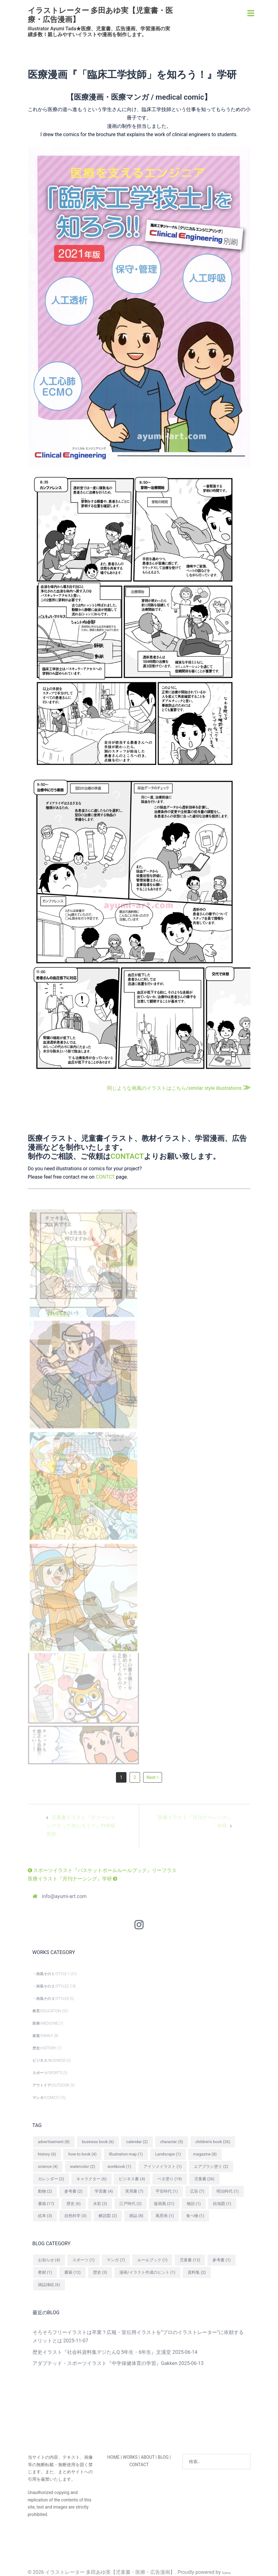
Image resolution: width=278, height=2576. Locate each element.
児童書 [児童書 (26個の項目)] (204, 2179)
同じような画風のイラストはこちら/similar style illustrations (178, 1088)
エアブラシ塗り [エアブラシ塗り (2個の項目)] (211, 2166)
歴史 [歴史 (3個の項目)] (100, 2272)
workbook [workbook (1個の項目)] (119, 2166)
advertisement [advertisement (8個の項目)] (54, 2141)
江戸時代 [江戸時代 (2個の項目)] (130, 2203)
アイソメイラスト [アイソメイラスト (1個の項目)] (162, 2166)
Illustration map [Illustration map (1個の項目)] (126, 2154)
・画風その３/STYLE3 (50, 1998)
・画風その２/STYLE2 (50, 1986)
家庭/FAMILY (42, 2036)
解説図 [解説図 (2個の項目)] (108, 2215)
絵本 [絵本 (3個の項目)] (45, 2215)
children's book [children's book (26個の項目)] (212, 2141)
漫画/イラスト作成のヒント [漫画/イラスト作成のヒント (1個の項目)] (147, 2272)
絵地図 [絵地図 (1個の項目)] (222, 2203)
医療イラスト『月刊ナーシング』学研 (73, 1879)
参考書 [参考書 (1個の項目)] (221, 2260)
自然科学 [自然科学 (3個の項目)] (75, 2215)
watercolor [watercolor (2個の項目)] (82, 2166)
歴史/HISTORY (44, 2048)
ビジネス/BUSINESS (49, 2060)
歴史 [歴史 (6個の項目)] (73, 2203)
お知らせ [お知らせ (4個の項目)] (49, 2260)
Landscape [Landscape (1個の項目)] (168, 2154)
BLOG (163, 2457)
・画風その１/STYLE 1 (51, 1974)
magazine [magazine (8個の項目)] (205, 2154)
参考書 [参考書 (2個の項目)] (73, 2191)
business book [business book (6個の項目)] (98, 2141)
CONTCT (105, 1177)
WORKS (130, 2457)
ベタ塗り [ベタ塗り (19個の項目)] (169, 2179)
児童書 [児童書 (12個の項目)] (190, 2260)
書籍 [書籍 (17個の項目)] (46, 2203)
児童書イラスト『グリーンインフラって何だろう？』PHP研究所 (81, 1825)
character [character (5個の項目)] (171, 2141)
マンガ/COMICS (45, 2097)
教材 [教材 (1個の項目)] (45, 2272)
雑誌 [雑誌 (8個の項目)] (136, 2215)
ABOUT (148, 2457)
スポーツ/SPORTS (47, 2073)
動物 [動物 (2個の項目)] (45, 2191)
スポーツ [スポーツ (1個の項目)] (83, 2260)
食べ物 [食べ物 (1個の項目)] (195, 2215)
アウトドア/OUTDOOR (51, 2085)
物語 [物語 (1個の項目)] (194, 2203)
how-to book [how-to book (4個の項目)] (82, 2154)
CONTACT (127, 1156)
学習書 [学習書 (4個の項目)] (104, 2191)
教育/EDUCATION (46, 2011)
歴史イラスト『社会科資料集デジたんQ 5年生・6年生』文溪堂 (101, 2352)
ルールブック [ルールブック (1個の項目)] (152, 2260)
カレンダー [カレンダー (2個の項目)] (51, 2179)
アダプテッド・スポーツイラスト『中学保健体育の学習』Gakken (104, 2363)
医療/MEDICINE (45, 2023)
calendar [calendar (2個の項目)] (137, 2141)
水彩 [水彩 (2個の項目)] (100, 2203)
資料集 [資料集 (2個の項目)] (197, 2272)
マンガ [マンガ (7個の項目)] (116, 2260)
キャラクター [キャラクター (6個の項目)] (91, 2179)
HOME (113, 2457)
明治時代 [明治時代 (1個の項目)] (227, 2191)
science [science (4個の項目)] (48, 2166)
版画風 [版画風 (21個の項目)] (164, 2203)
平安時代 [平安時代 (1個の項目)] (167, 2191)
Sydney (226, 2572)
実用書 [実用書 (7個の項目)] (134, 2191)
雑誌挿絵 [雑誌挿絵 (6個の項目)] (49, 2284)
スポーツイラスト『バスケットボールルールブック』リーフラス (102, 1870)
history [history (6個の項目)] (47, 2154)
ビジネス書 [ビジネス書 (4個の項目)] (132, 2179)
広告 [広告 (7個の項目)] (197, 2191)
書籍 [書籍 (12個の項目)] (72, 2272)
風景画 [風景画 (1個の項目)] (165, 2215)
